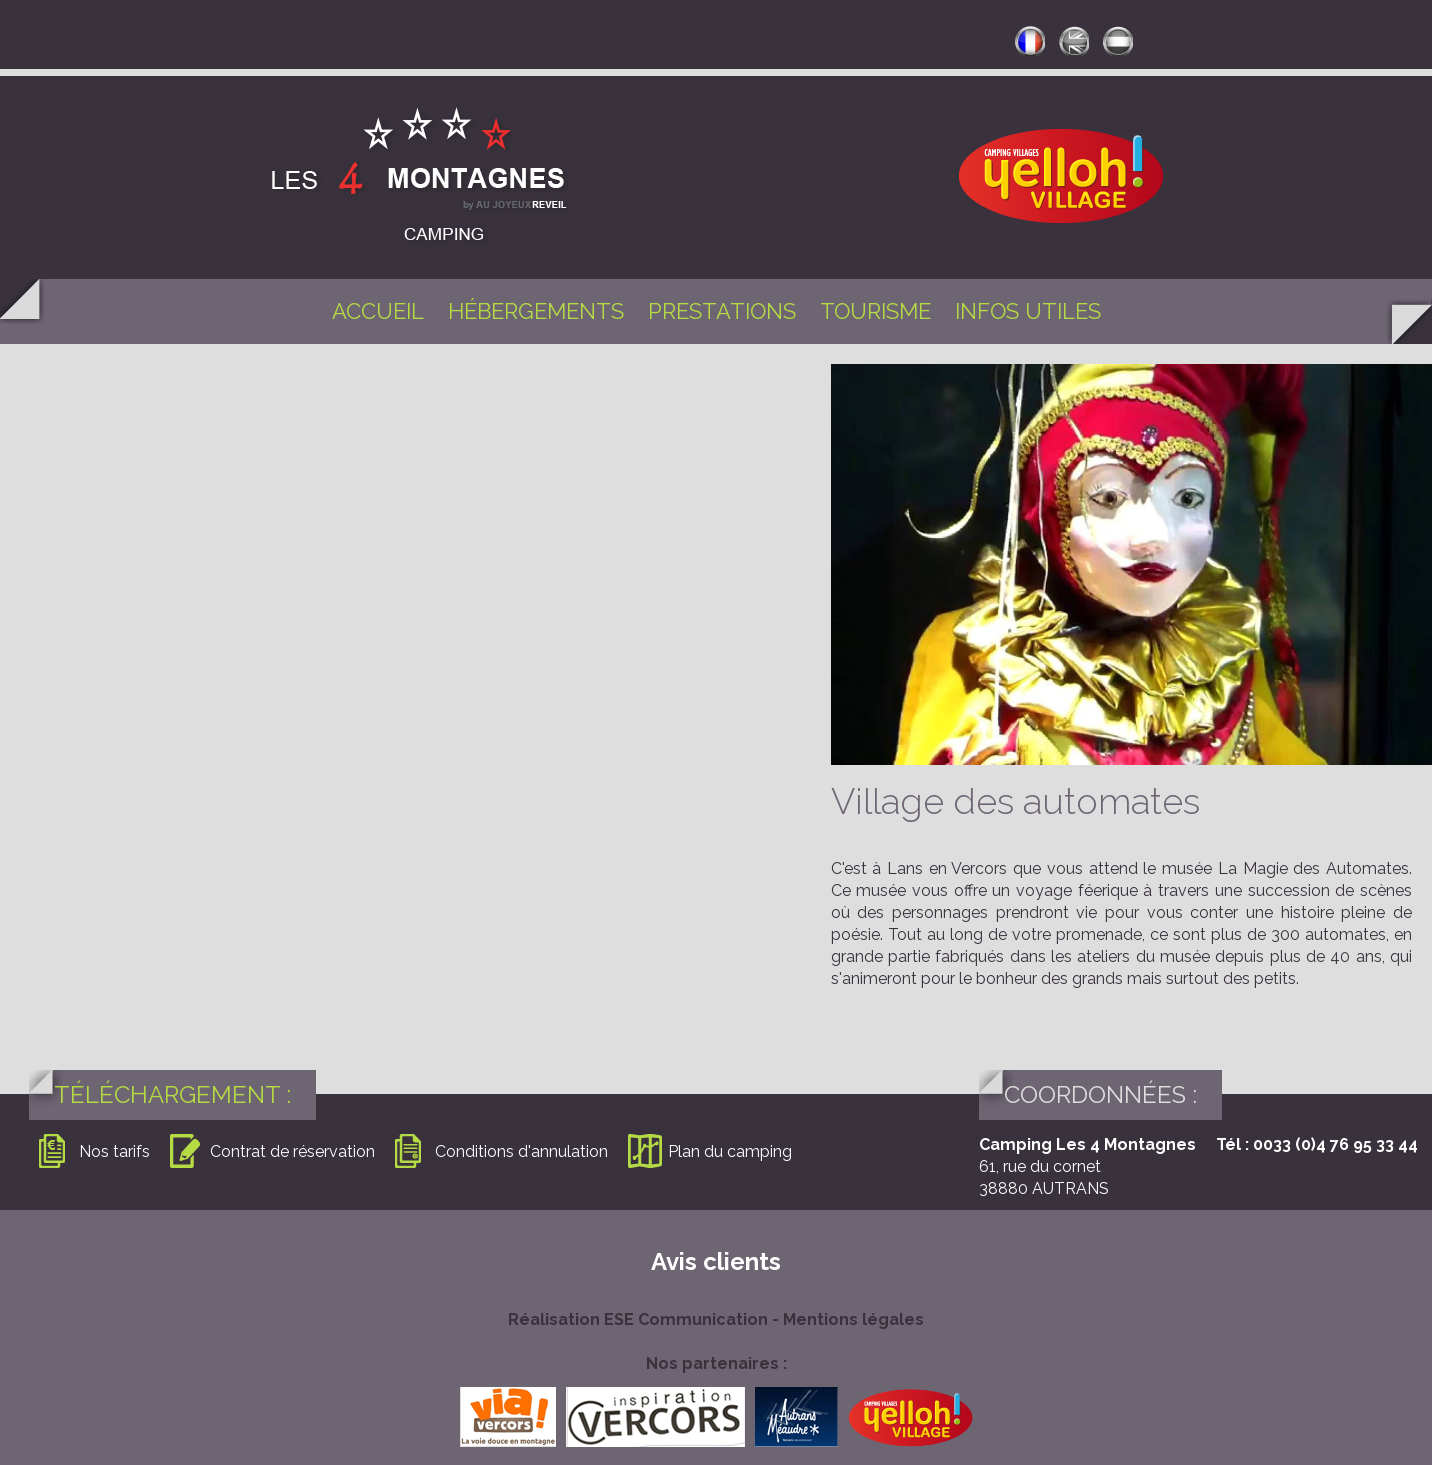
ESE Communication (686, 1319)
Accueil (378, 311)
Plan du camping (730, 1151)
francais (1030, 41)
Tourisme (875, 311)
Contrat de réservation (292, 1151)
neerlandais (1118, 41)
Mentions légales (853, 1319)
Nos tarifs (114, 1151)
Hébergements (536, 311)
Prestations (722, 311)
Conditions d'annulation (521, 1151)
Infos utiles (1028, 311)
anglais (1074, 41)
